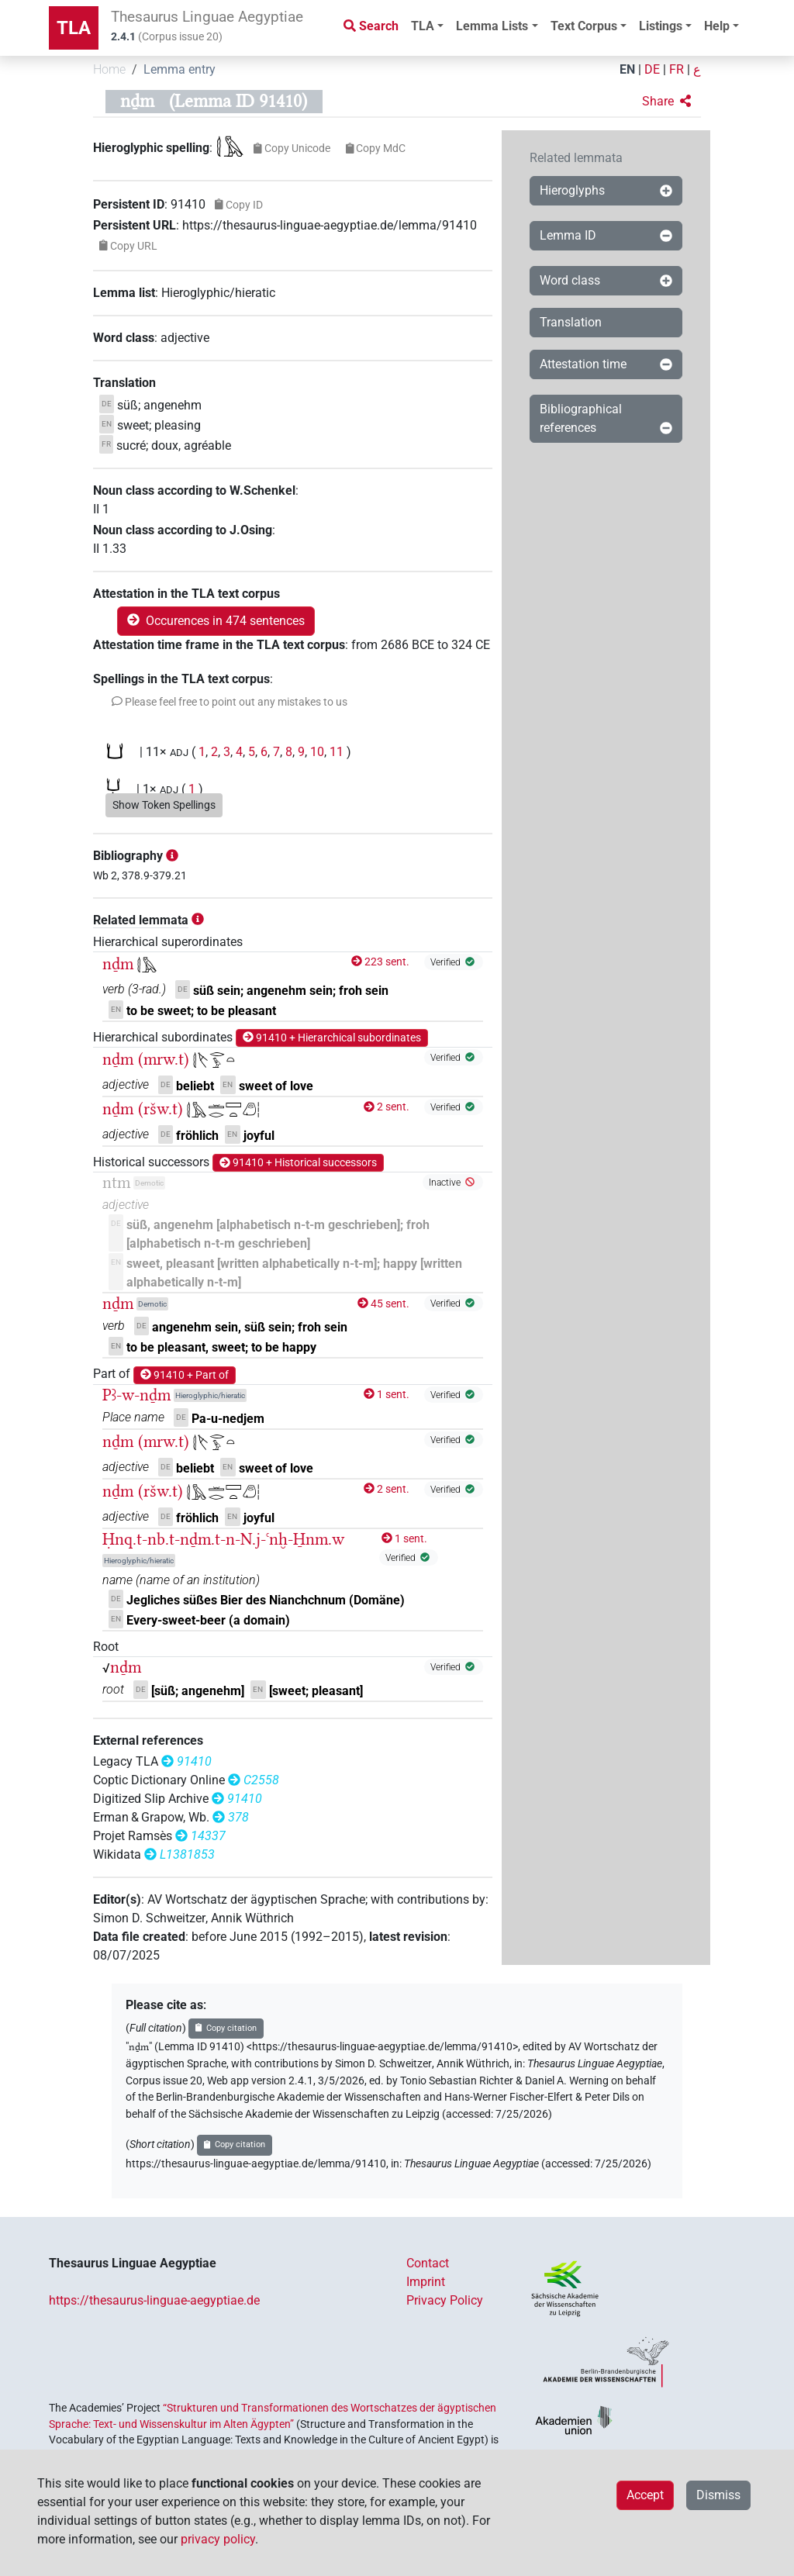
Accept (645, 2495)
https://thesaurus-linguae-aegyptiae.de (154, 2300)
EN (627, 69)
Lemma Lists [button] (492, 26)
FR (676, 69)
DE (652, 69)
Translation (571, 322)
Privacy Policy (444, 2300)
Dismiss (718, 2495)
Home (109, 69)
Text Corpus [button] (584, 26)
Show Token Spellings (164, 805)
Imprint (425, 2281)
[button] (666, 101)
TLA (74, 28)
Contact (427, 2263)
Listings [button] (660, 26)
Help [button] (717, 26)
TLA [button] (422, 26)
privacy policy (218, 2539)
